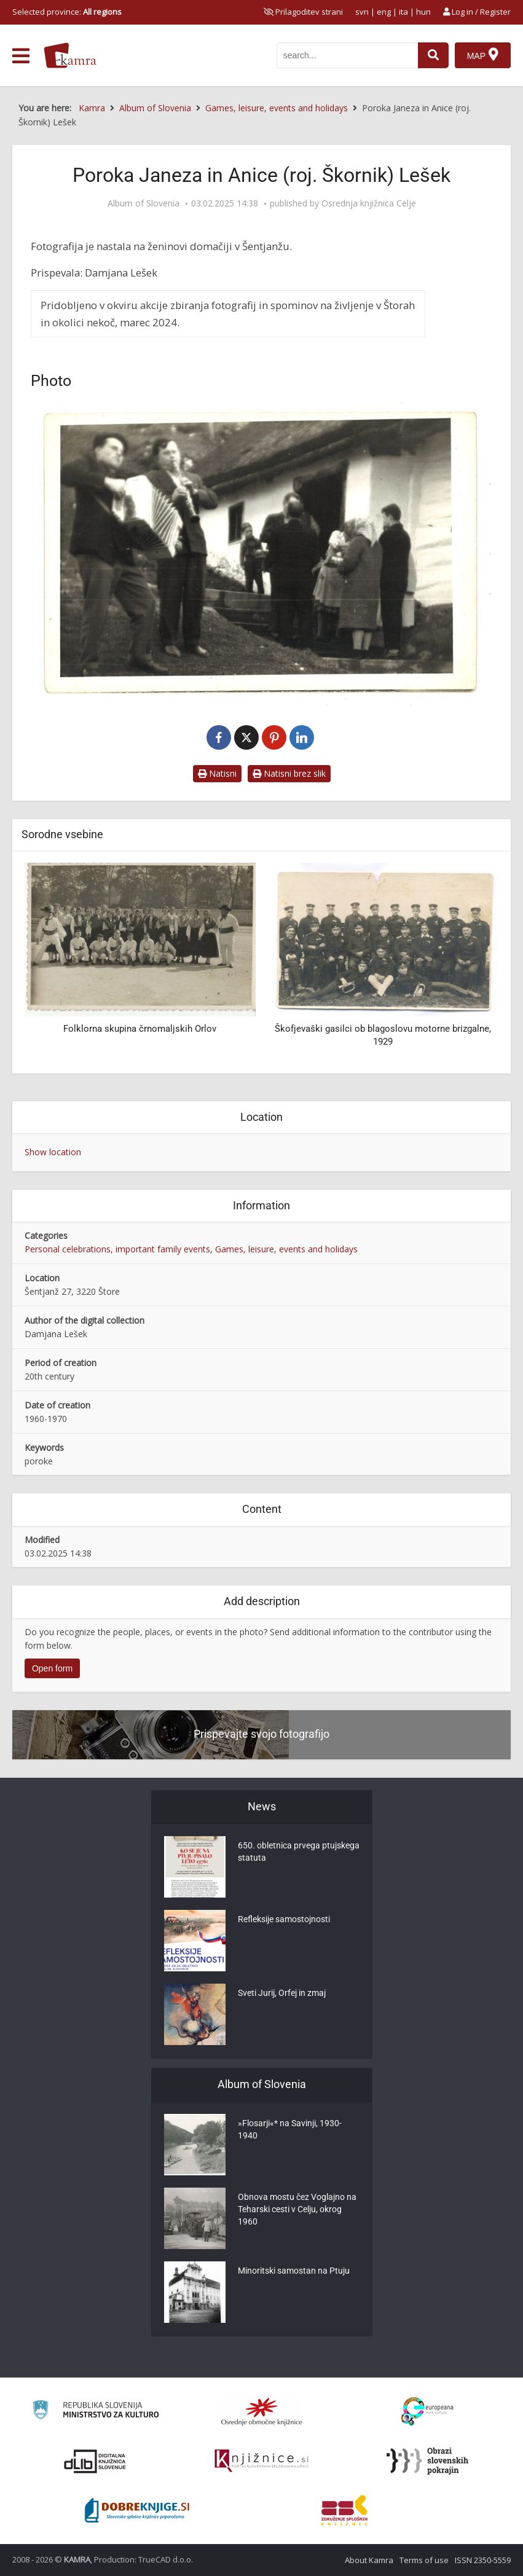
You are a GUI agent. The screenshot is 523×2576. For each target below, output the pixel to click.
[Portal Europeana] (427, 2411)
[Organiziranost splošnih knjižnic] (262, 2411)
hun (423, 11)
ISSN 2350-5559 (483, 2560)
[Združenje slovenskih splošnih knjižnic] (261, 2461)
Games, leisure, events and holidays (286, 1249)
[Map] (483, 55)
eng (384, 11)
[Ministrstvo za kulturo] (95, 2411)
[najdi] (433, 55)
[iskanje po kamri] (347, 55)
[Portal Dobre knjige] (137, 2510)
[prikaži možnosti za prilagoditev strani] (303, 11)
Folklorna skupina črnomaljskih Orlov (139, 1028)
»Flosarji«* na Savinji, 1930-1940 (290, 2129)
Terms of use (424, 2560)
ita (403, 11)
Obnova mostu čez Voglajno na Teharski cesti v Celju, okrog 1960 (297, 2209)
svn (362, 11)
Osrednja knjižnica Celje (368, 203)
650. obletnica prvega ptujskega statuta (299, 1851)
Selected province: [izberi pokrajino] (67, 11)
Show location (53, 1152)
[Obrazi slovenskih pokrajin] (427, 2461)
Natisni (217, 773)
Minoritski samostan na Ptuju (294, 2271)
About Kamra (369, 2560)
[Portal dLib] (95, 2461)
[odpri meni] (20, 56)
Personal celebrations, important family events (117, 1249)
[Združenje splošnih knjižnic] (344, 2510)
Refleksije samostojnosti (284, 1919)
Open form (52, 1668)
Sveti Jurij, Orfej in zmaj (282, 1993)
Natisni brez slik (289, 773)
